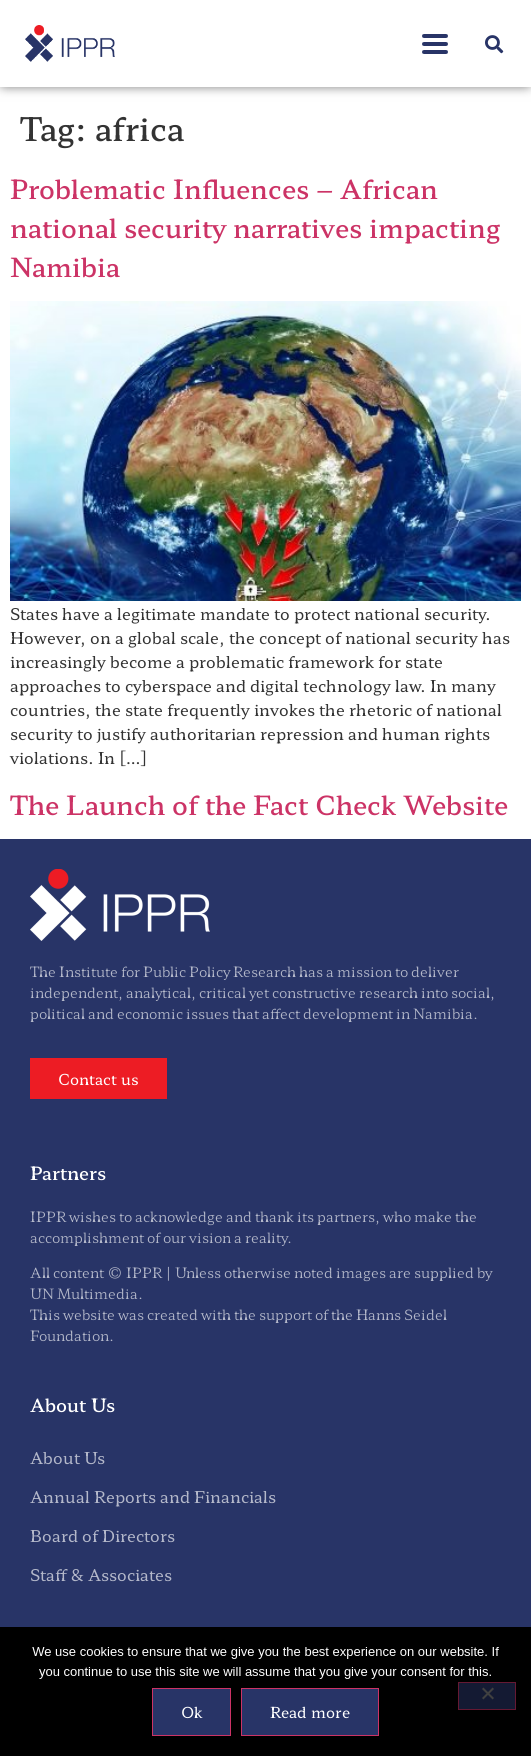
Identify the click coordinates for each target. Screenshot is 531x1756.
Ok (191, 1711)
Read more (310, 1711)
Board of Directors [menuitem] (102, 1535)
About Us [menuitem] (67, 1457)
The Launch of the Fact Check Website (259, 803)
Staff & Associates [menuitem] (101, 1574)
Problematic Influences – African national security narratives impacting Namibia (255, 226)
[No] (487, 1696)
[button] (435, 33)
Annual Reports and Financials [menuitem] (153, 1496)
